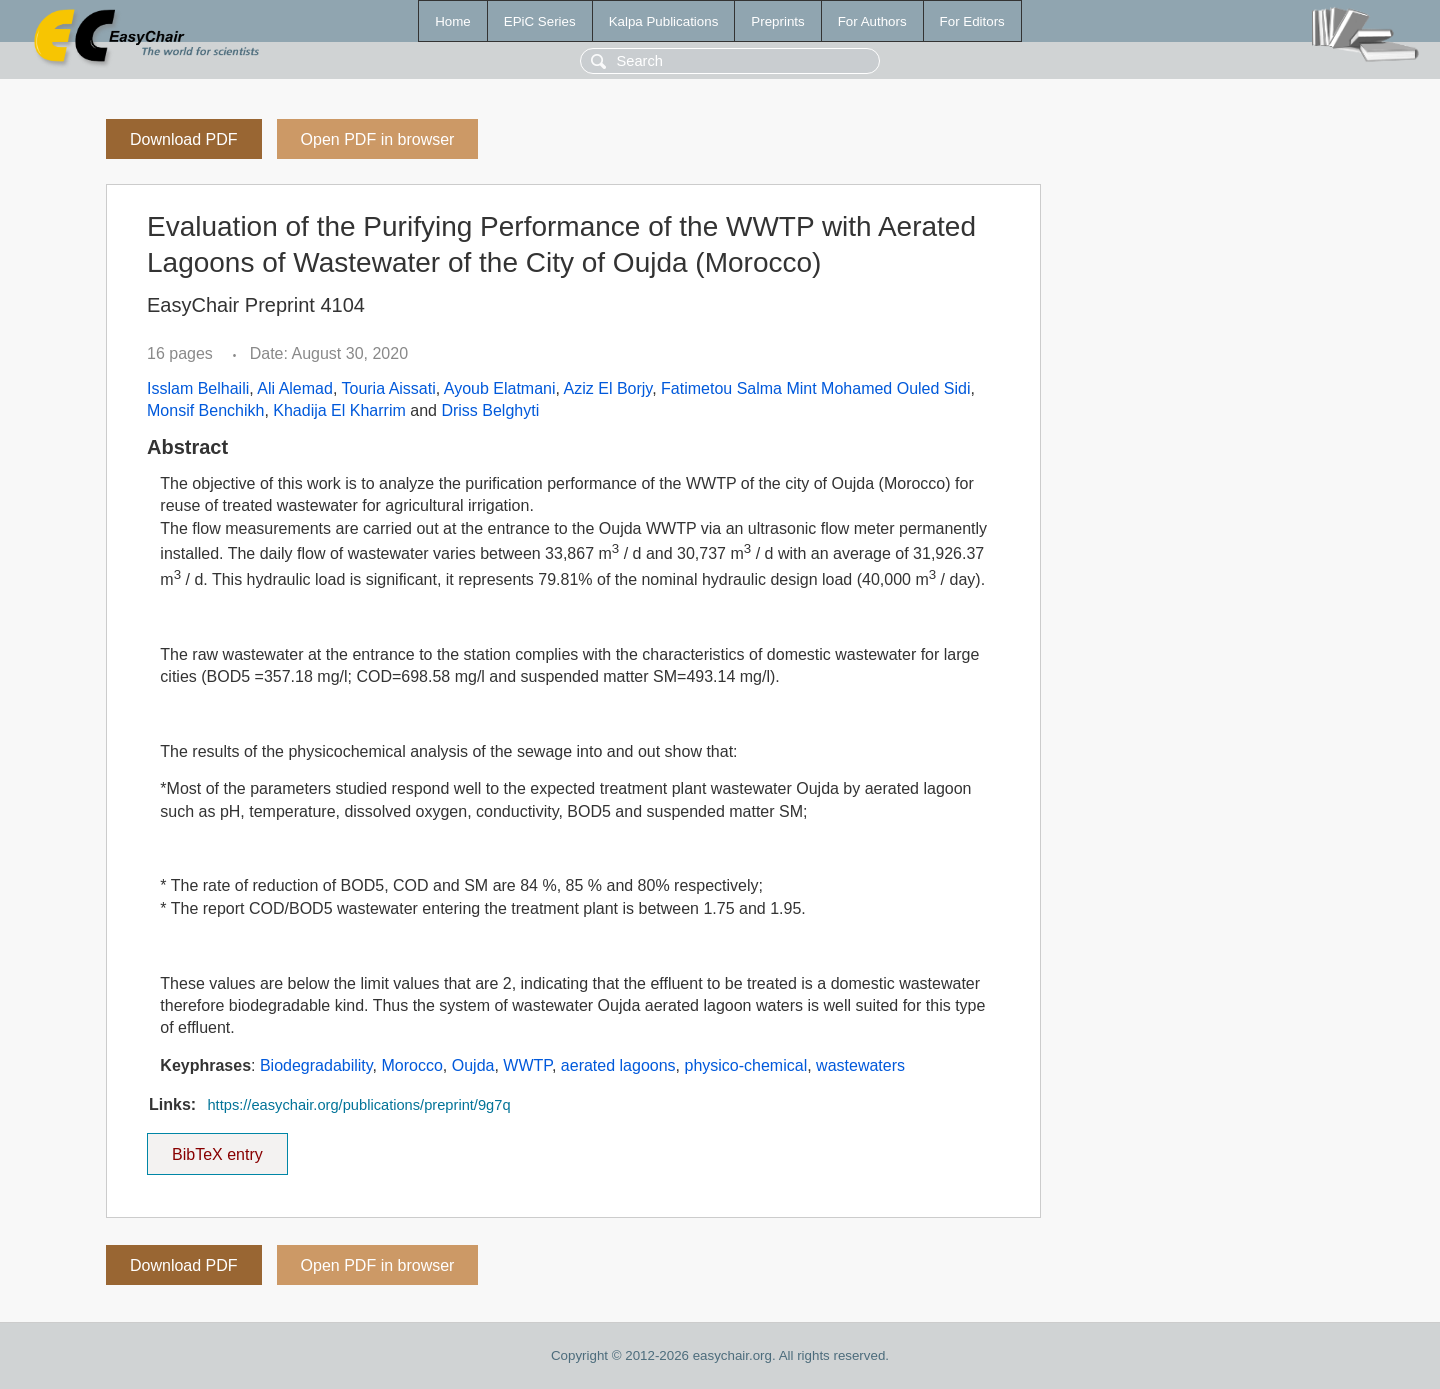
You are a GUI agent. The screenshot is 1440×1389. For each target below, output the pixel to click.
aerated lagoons (618, 1065)
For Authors (872, 21)
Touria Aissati (388, 388)
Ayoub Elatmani (500, 388)
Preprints (777, 21)
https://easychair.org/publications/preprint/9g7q (358, 1105)
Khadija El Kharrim (339, 410)
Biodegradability (316, 1065)
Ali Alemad (295, 388)
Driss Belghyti (490, 410)
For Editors (972, 21)
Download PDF (184, 139)
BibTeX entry (217, 1148)
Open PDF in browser (378, 139)
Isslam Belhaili (198, 388)
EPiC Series (540, 21)
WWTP (527, 1065)
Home (453, 21)
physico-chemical (745, 1065)
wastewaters (860, 1065)
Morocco (412, 1065)
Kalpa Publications (664, 21)
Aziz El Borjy (608, 388)
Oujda (473, 1065)
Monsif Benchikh (205, 410)
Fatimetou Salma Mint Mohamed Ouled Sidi (815, 388)
